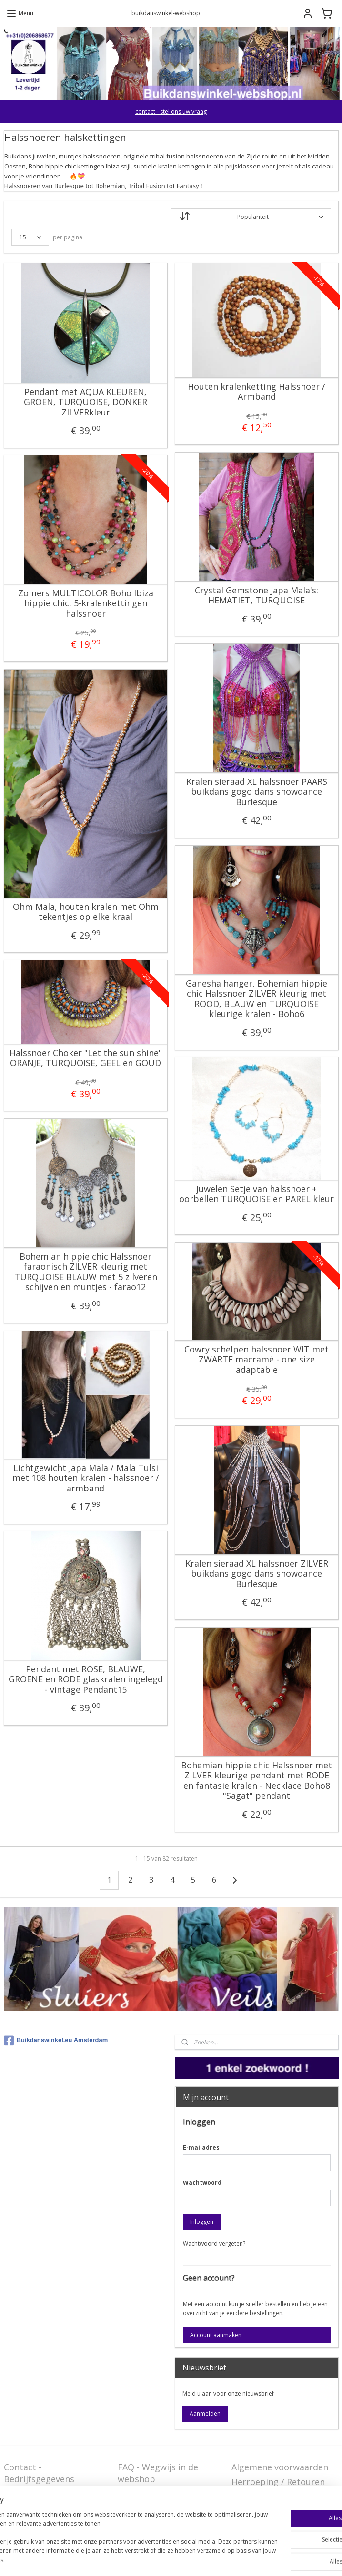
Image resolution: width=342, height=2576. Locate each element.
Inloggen (201, 2222)
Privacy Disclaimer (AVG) (53, 2520)
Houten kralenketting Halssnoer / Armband (256, 391)
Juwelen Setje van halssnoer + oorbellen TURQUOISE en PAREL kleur (256, 1194)
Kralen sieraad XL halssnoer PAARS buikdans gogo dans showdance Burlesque (256, 791)
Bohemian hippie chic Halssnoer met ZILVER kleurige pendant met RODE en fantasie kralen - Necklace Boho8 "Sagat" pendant (256, 1780)
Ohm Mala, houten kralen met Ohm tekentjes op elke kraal (86, 911)
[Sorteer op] (251, 217)
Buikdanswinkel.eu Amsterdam (56, 2040)
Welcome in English (157, 2505)
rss (169, 2558)
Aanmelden (205, 2413)
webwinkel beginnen (206, 2558)
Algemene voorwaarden (279, 2467)
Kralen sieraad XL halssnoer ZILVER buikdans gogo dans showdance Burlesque (256, 1573)
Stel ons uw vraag (40, 2505)
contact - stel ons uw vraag (171, 112)
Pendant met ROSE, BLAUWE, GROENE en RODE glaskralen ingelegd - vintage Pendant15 (86, 1679)
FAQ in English (147, 2520)
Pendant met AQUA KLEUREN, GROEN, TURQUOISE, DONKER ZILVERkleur (85, 401)
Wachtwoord (202, 2183)
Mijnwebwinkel (289, 2558)
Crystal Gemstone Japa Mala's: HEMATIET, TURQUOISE (256, 595)
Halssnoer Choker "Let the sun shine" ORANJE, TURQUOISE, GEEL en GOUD (86, 1057)
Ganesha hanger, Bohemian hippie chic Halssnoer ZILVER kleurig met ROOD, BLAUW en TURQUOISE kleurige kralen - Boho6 (256, 998)
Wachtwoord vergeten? (214, 2244)
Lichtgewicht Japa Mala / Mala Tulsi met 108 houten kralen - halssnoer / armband (85, 1477)
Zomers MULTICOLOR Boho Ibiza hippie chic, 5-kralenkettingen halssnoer (85, 603)
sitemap (150, 2558)
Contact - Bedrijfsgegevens (39, 2473)
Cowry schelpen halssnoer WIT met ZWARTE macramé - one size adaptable (256, 1359)
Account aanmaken (215, 2335)
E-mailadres (201, 2147)
